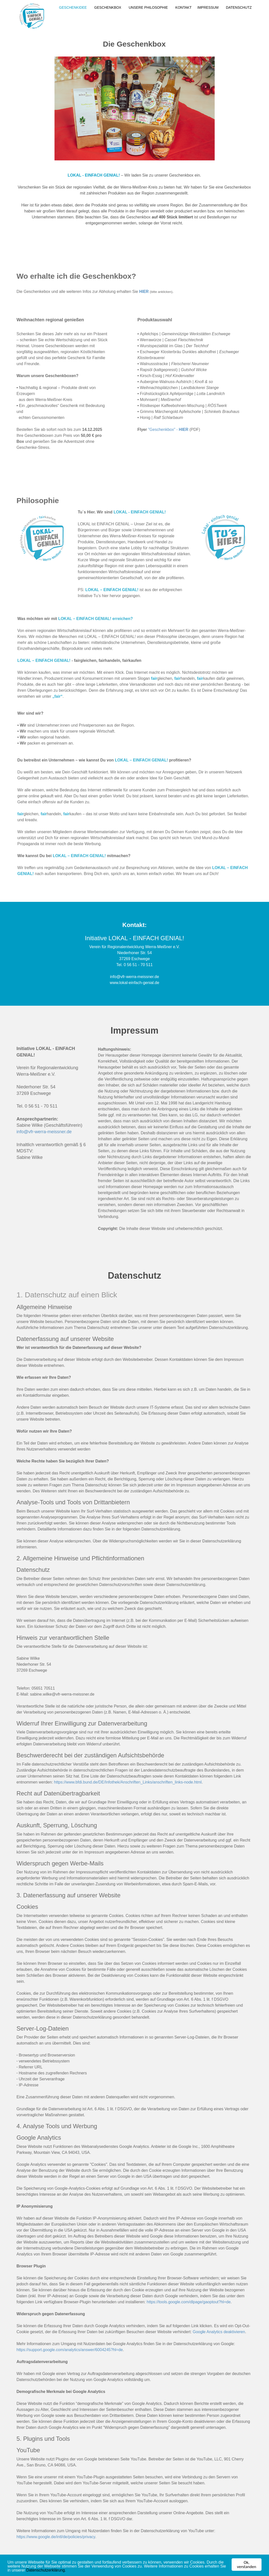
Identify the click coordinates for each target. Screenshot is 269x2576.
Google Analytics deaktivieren (215, 2332)
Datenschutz (239, 7)
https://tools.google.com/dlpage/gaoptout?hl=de (185, 2302)
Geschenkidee (73, 7)
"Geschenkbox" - (165, 429)
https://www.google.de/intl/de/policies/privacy (52, 2537)
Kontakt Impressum (196, 7)
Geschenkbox (107, 7)
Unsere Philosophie (148, 7)
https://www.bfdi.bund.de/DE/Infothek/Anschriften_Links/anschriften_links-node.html (124, 1782)
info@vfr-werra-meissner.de (40, 1131)
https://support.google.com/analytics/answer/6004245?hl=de (66, 2350)
